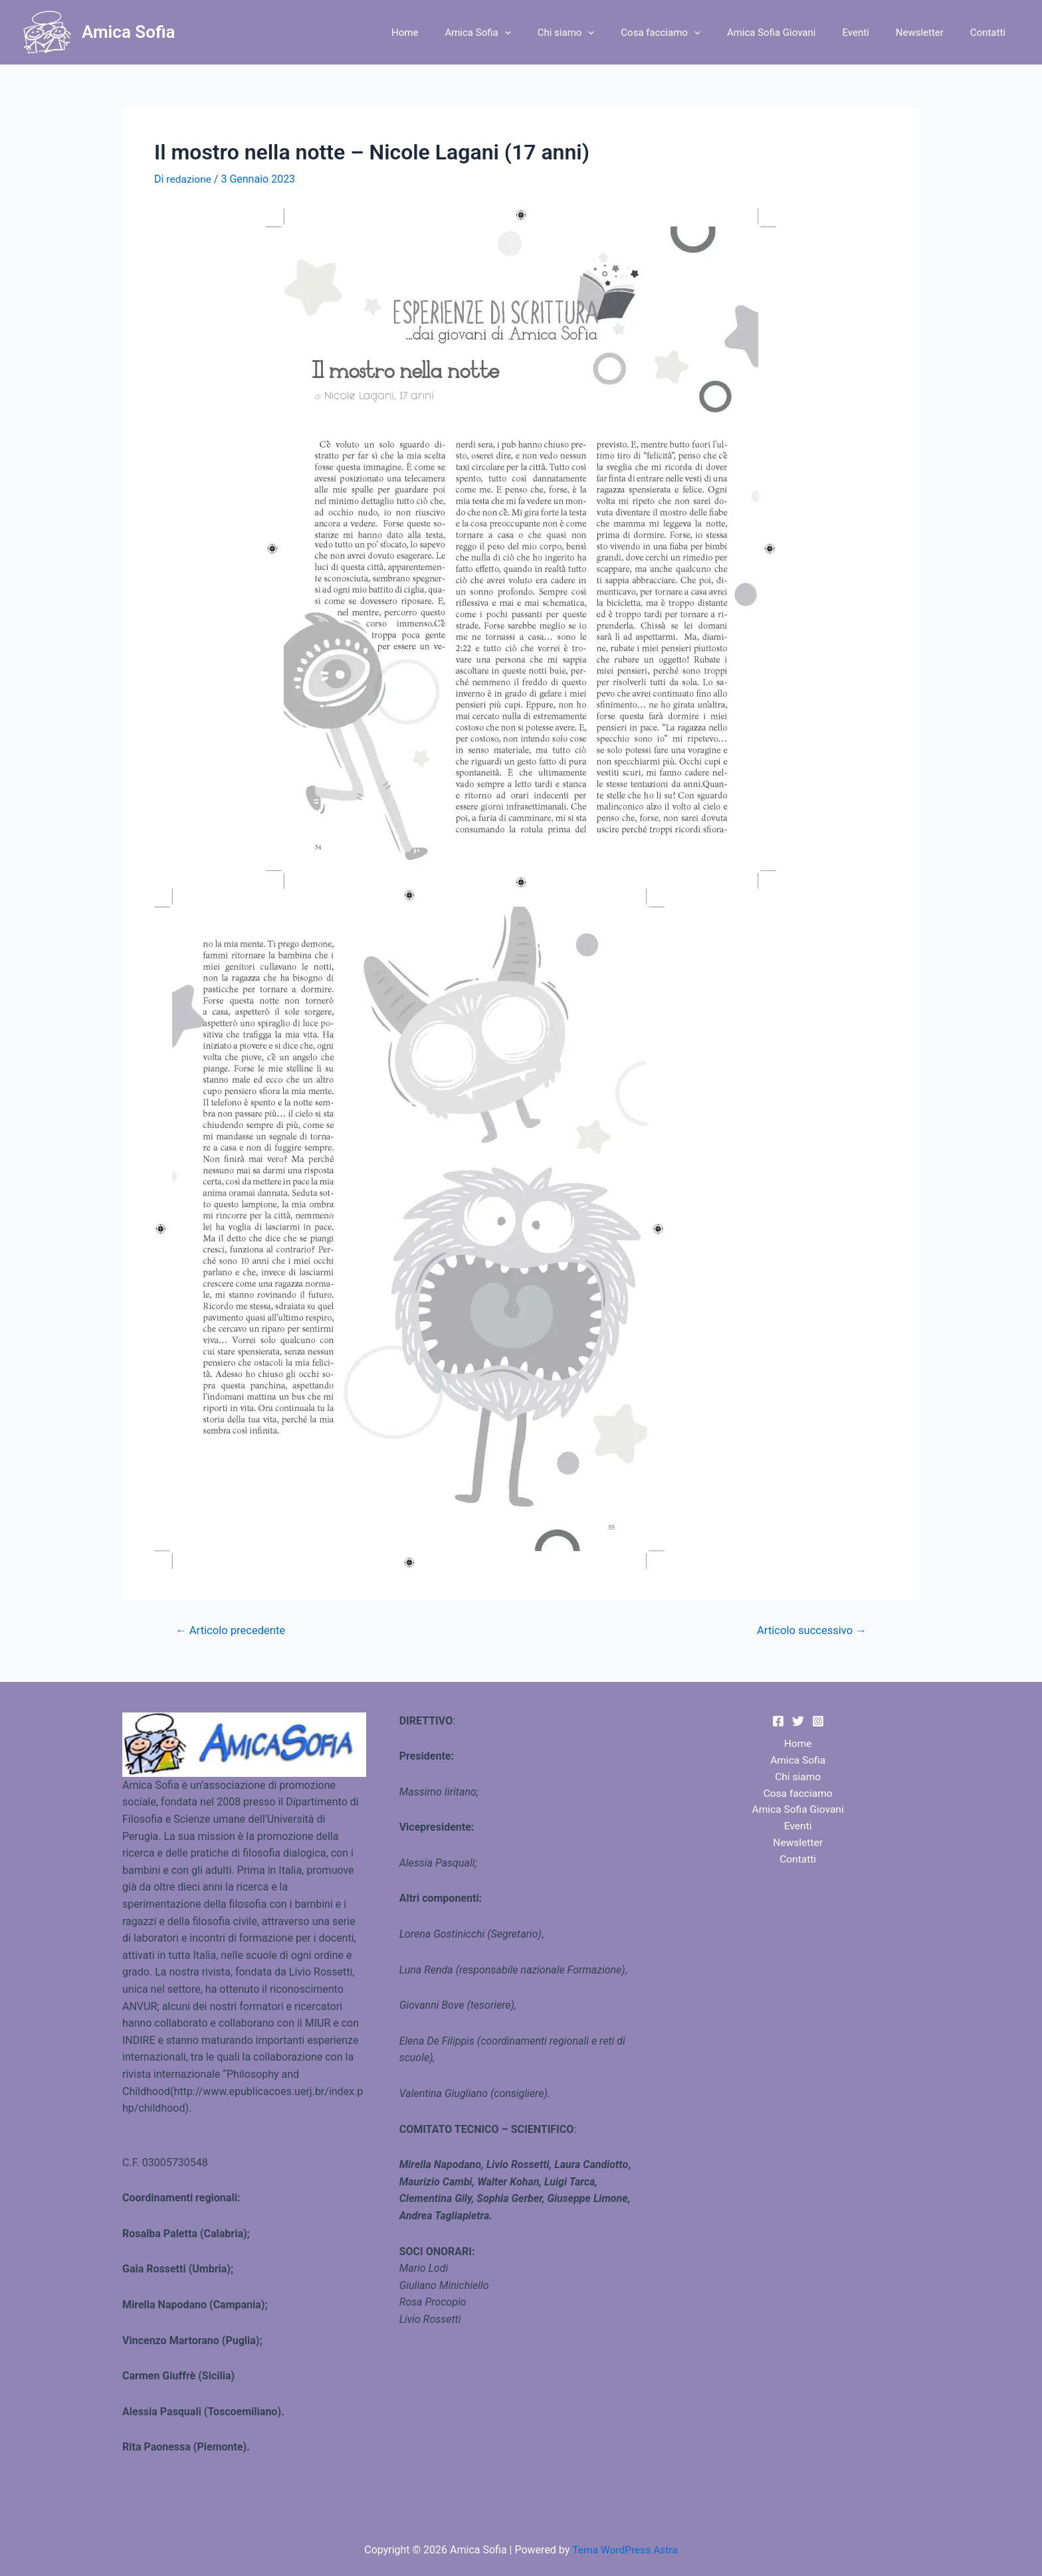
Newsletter (930, 33)
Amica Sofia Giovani (794, 33)
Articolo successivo (809, 1630)
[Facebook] (778, 1721)
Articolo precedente (232, 1630)
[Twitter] (798, 1721)
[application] (548, 33)
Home (454, 33)
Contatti (991, 33)
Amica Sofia (128, 32)
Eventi (872, 33)
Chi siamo (602, 33)
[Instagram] (818, 1721)
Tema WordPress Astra (625, 2549)
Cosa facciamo (690, 33)
